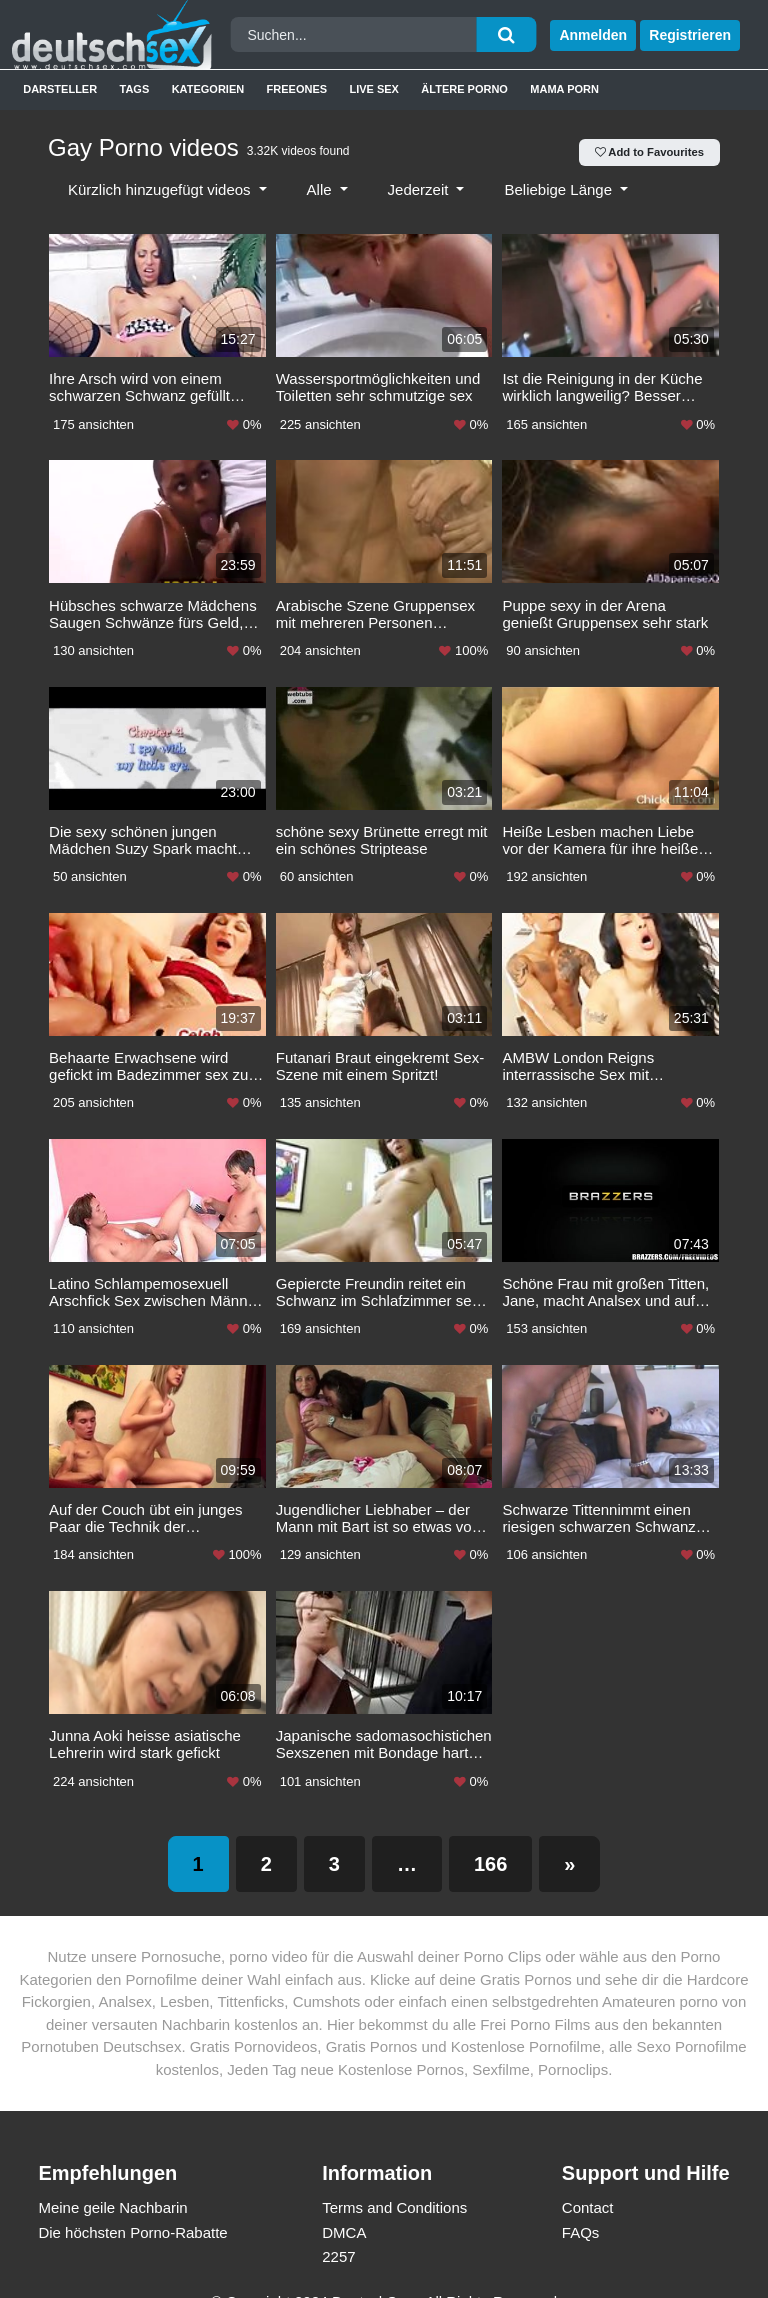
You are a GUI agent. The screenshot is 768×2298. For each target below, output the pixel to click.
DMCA (344, 2209)
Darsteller (60, 89)
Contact (588, 2184)
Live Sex (374, 89)
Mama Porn (564, 89)
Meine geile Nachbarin (112, 2184)
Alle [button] (321, 189)
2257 (338, 2233)
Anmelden (593, 35)
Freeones (297, 89)
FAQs (581, 2209)
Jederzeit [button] (420, 189)
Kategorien (208, 89)
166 (490, 1841)
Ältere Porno (464, 89)
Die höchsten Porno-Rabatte (132, 2209)
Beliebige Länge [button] (560, 189)
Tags (135, 89)
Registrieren (690, 35)
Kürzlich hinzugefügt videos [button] (161, 189)
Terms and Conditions (394, 2184)
